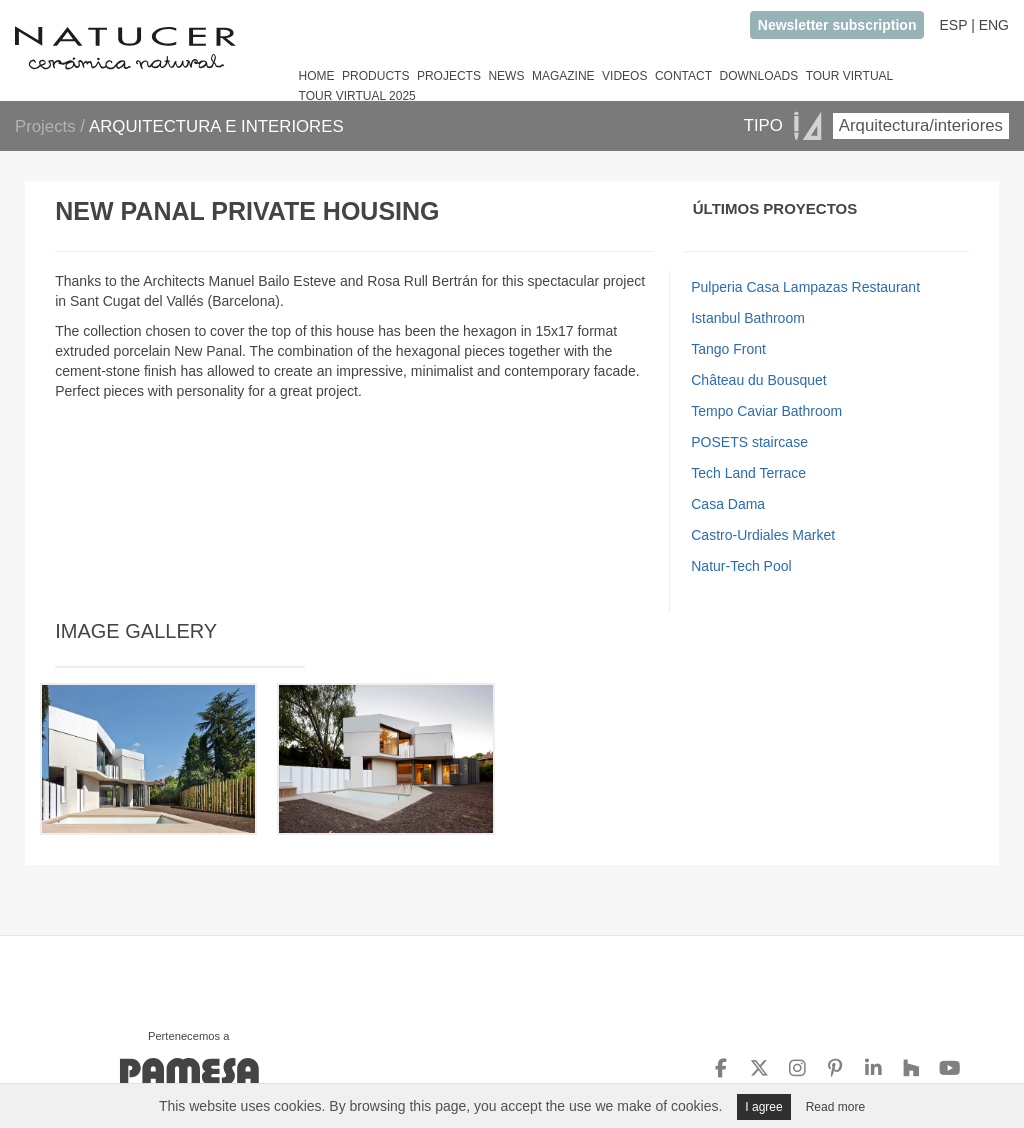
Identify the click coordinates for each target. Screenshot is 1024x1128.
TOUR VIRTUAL (850, 76)
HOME (317, 76)
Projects (47, 126)
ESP (953, 25)
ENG (994, 25)
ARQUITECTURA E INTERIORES (216, 126)
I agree (763, 1107)
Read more (835, 1107)
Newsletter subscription (837, 25)
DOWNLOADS (758, 76)
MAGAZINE (563, 76)
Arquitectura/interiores (921, 125)
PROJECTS (449, 76)
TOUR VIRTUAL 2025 (357, 96)
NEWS (506, 76)
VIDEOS (624, 76)
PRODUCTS (375, 76)
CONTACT (683, 76)
